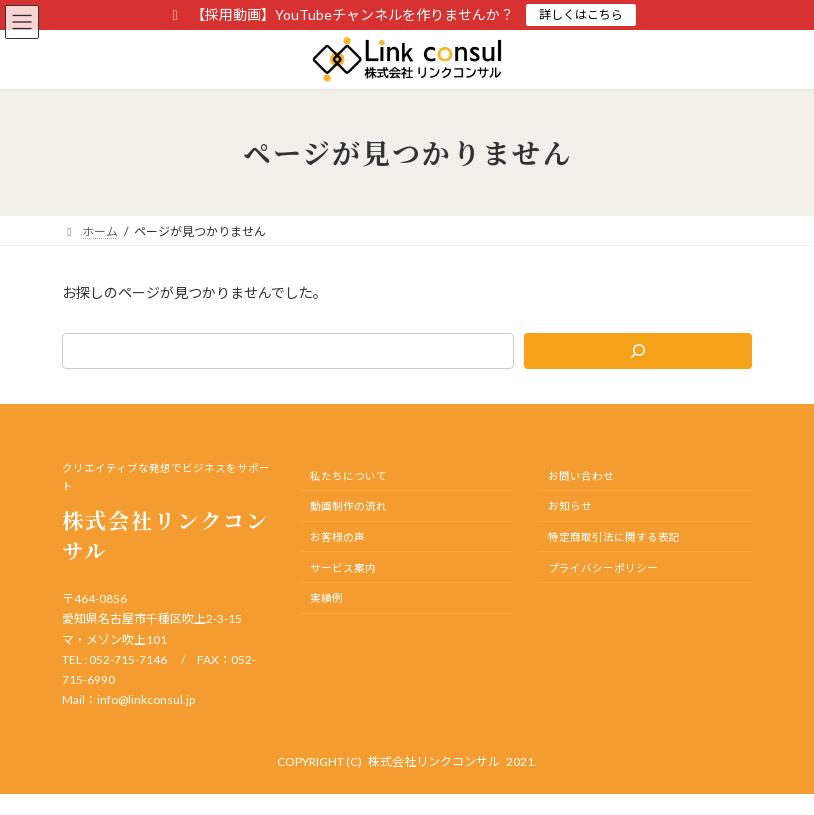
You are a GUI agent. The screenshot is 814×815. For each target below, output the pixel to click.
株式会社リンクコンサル (434, 761)
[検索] (638, 351)
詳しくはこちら (581, 14)
